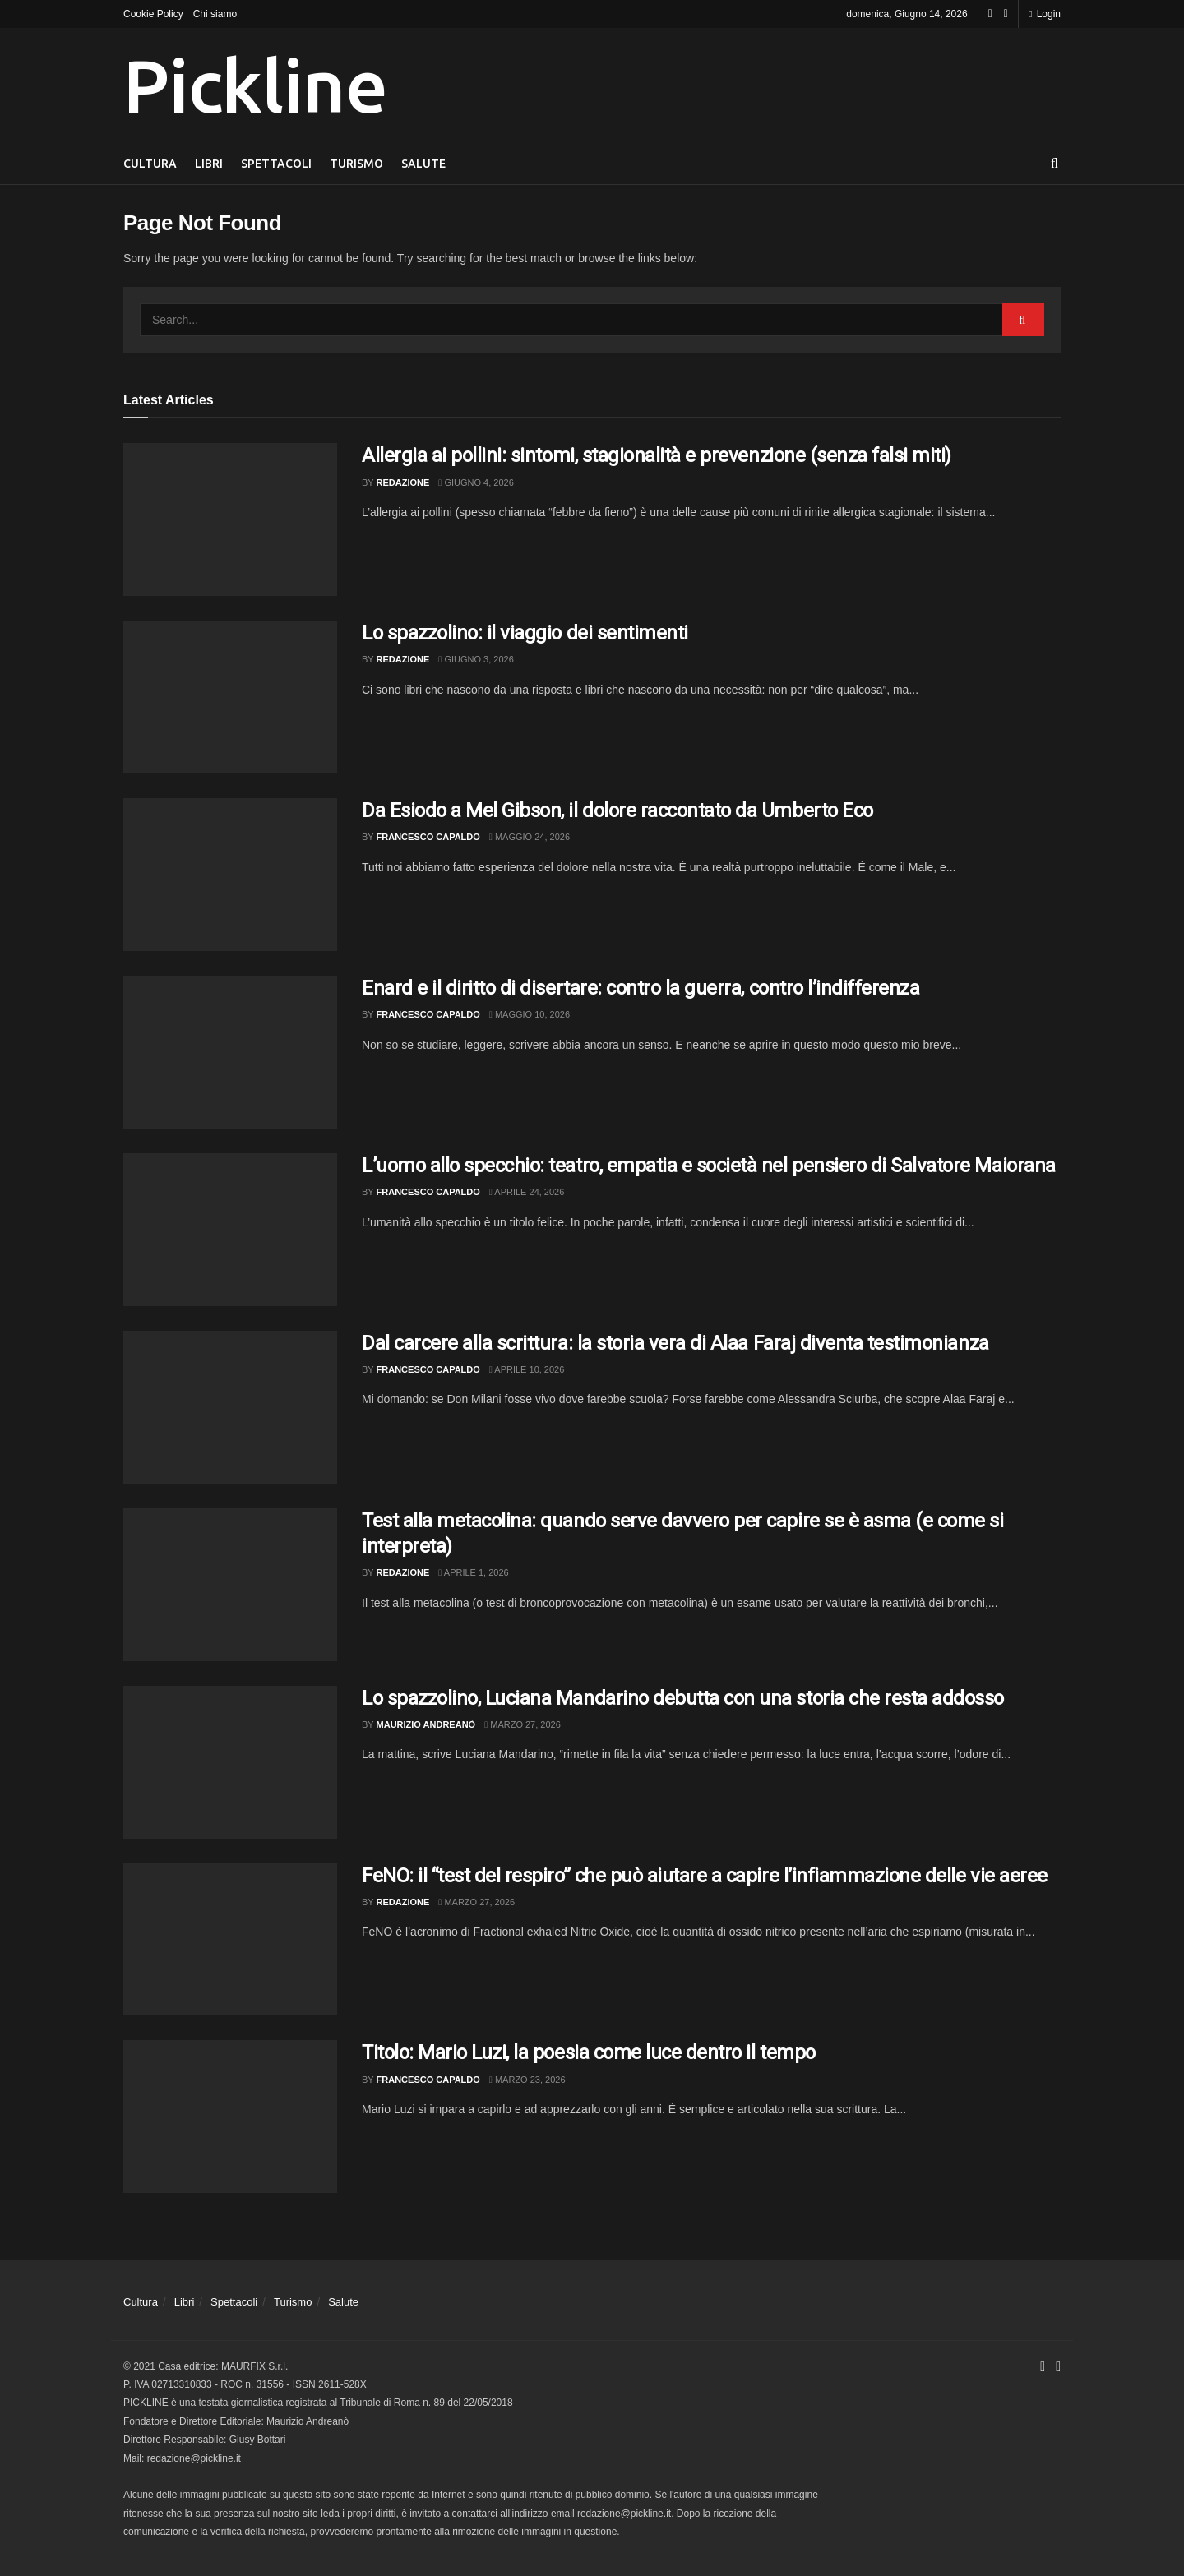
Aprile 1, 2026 (473, 1572)
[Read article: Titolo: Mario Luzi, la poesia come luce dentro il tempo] (230, 2116)
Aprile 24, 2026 (526, 1192)
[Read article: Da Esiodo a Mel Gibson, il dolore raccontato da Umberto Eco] (230, 874)
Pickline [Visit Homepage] (254, 85)
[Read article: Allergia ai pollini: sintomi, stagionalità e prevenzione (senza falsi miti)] (230, 519)
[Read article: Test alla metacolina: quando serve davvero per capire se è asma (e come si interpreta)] (230, 1584)
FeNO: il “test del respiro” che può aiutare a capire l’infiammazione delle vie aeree (705, 1875)
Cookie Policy (153, 14)
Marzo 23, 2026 (527, 2079)
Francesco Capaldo (428, 837)
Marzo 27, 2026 (522, 1724)
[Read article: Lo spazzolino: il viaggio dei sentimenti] (230, 697)
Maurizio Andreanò (426, 1724)
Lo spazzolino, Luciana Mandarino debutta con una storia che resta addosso (683, 1698)
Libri (209, 163)
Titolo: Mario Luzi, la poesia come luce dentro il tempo (589, 2052)
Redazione (403, 482)
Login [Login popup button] (1045, 14)
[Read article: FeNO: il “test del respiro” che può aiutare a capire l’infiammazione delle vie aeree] (230, 1939)
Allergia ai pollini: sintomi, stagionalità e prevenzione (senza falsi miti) (656, 455)
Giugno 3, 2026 (475, 659)
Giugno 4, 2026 (475, 482)
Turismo (356, 163)
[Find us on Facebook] (990, 14)
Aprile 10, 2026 (526, 1369)
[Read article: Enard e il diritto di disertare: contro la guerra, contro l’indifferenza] (230, 1052)
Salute (423, 163)
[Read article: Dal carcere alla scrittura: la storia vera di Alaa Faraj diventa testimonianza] (230, 1407)
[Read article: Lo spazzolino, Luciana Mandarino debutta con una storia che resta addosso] (230, 1762)
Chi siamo (215, 14)
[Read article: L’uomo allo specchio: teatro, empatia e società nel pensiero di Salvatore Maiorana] (230, 1229)
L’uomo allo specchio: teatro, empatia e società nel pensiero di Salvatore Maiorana (709, 1165)
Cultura (150, 163)
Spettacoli (276, 163)
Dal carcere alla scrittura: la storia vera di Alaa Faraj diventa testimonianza (675, 1343)
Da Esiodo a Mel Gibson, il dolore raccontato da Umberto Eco (617, 810)
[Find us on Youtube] (1006, 14)
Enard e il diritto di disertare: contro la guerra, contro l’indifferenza (640, 987)
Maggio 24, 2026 (529, 837)
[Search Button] (1054, 163)
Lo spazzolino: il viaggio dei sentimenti (525, 632)
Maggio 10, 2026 (529, 1014)
